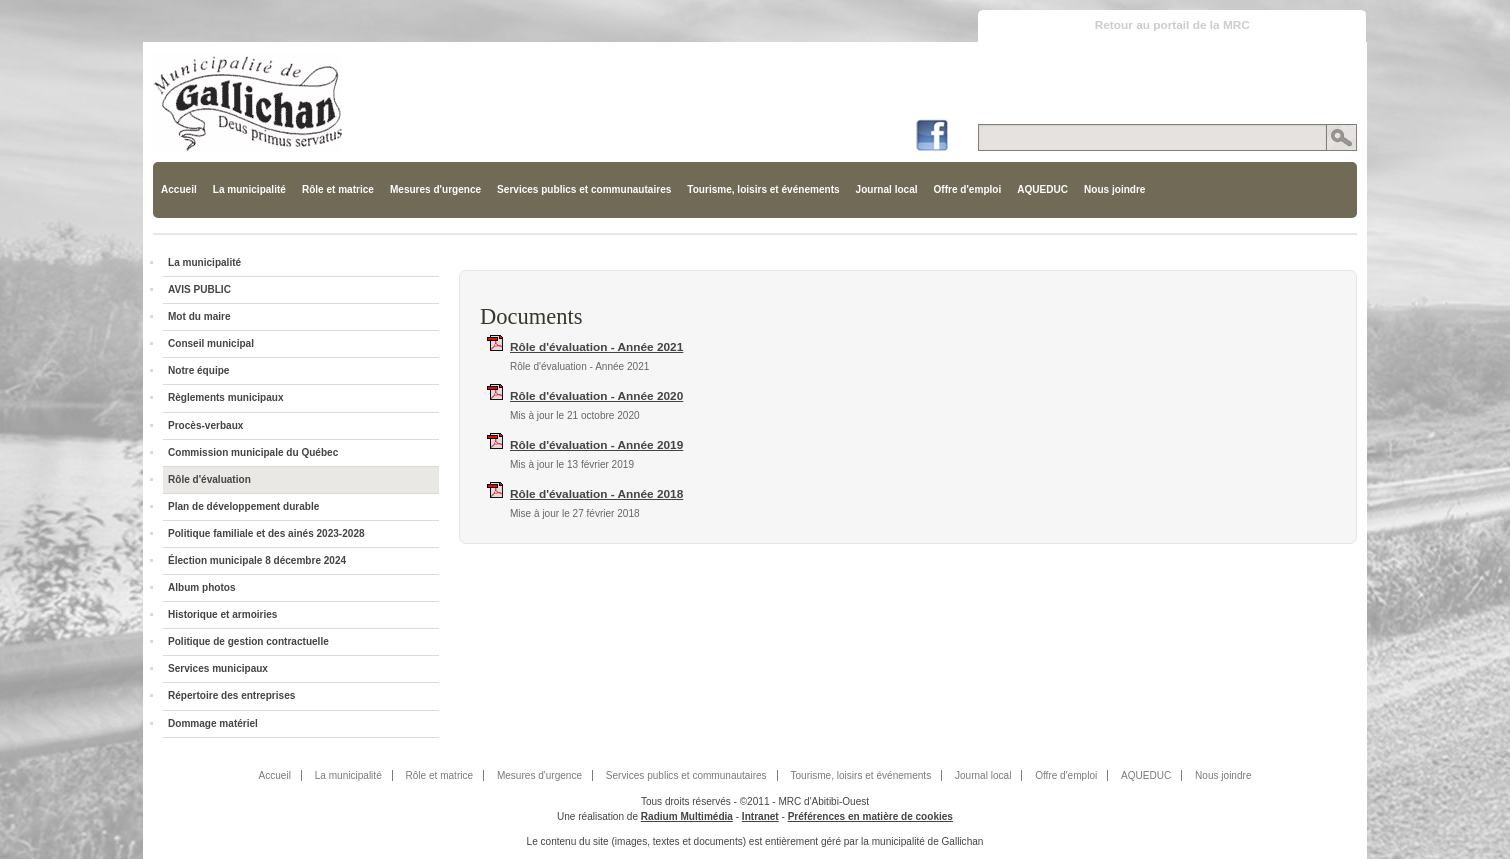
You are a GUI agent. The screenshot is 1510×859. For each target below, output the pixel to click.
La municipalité (249, 189)
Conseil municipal (211, 343)
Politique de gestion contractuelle (248, 641)
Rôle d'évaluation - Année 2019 (596, 445)
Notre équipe (198, 370)
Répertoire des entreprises (231, 695)
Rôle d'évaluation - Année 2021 (596, 347)
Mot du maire (199, 316)
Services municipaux (218, 668)
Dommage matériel (213, 723)
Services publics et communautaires (584, 189)
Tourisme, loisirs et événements (763, 189)
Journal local (887, 189)
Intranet (760, 816)
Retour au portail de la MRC (1172, 25)
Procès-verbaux (205, 425)
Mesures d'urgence (435, 189)
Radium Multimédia (687, 816)
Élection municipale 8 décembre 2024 (257, 560)
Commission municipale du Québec (253, 452)
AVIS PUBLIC (199, 289)
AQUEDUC (1042, 189)
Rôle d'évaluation (209, 479)
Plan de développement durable (243, 506)
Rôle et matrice (338, 189)
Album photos (202, 587)
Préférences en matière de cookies (870, 816)
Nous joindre (1114, 189)
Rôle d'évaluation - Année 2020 (596, 396)
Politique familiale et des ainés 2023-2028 (266, 533)
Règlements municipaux (226, 397)
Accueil (179, 189)
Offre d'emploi (968, 189)
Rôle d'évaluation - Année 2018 (596, 494)
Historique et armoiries (222, 614)
